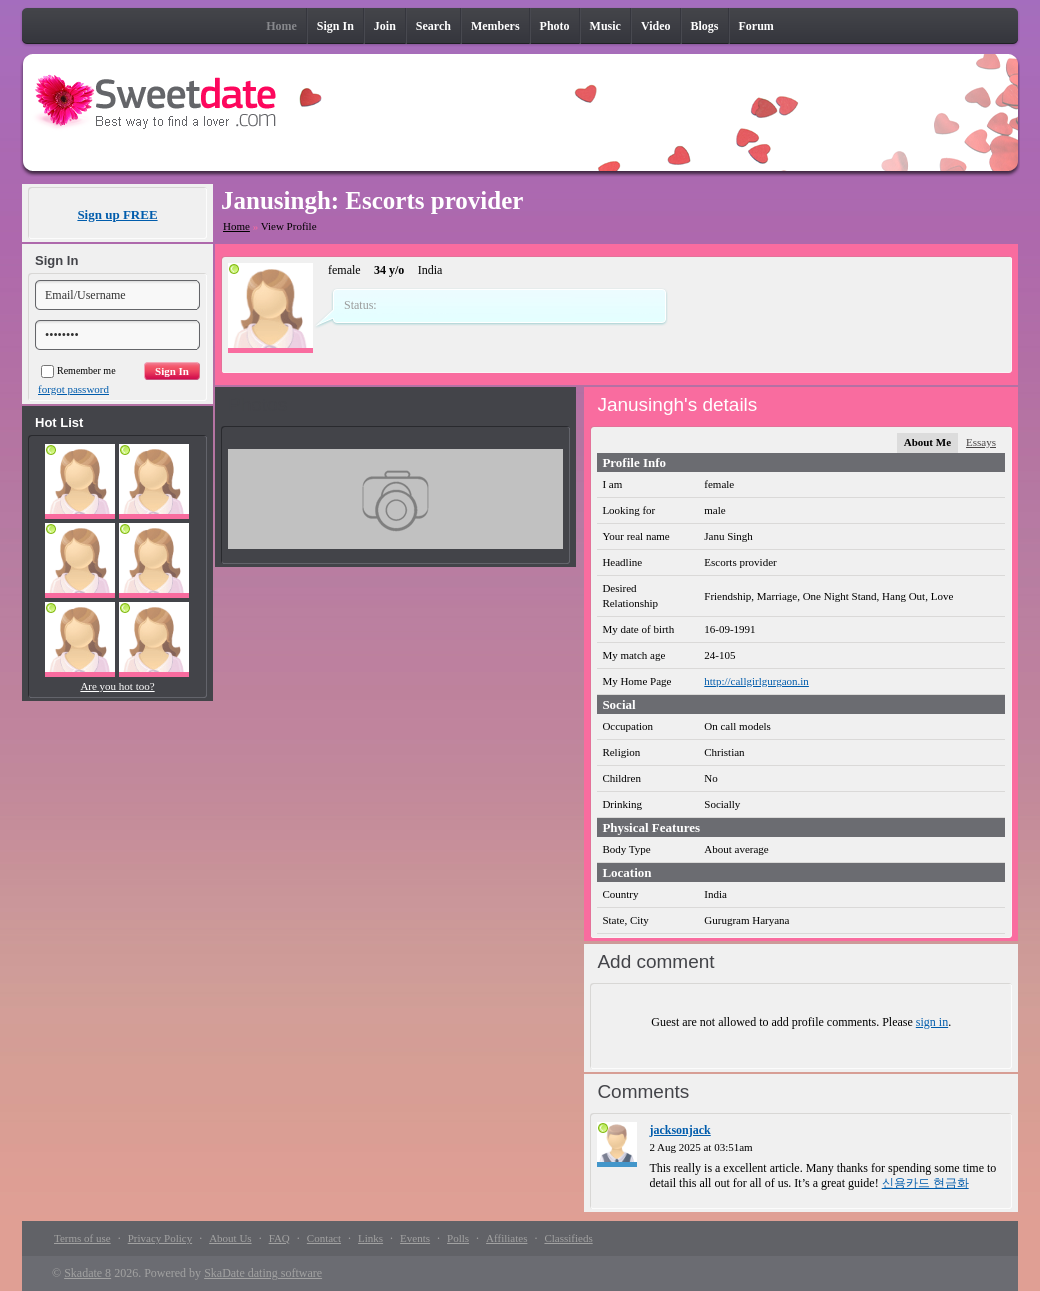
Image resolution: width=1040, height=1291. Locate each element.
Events (415, 1238)
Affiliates (506, 1238)
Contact (324, 1238)
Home (236, 226)
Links (370, 1238)
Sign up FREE (117, 214)
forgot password (73, 389)
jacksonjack (679, 1130)
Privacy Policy (160, 1238)
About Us (230, 1238)
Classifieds (568, 1238)
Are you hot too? (117, 686)
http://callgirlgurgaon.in (756, 681)
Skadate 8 (87, 1273)
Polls (458, 1238)
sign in (932, 1022)
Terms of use (82, 1238)
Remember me (78, 370)
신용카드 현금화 (925, 1183)
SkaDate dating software (263, 1273)
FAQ (279, 1238)
